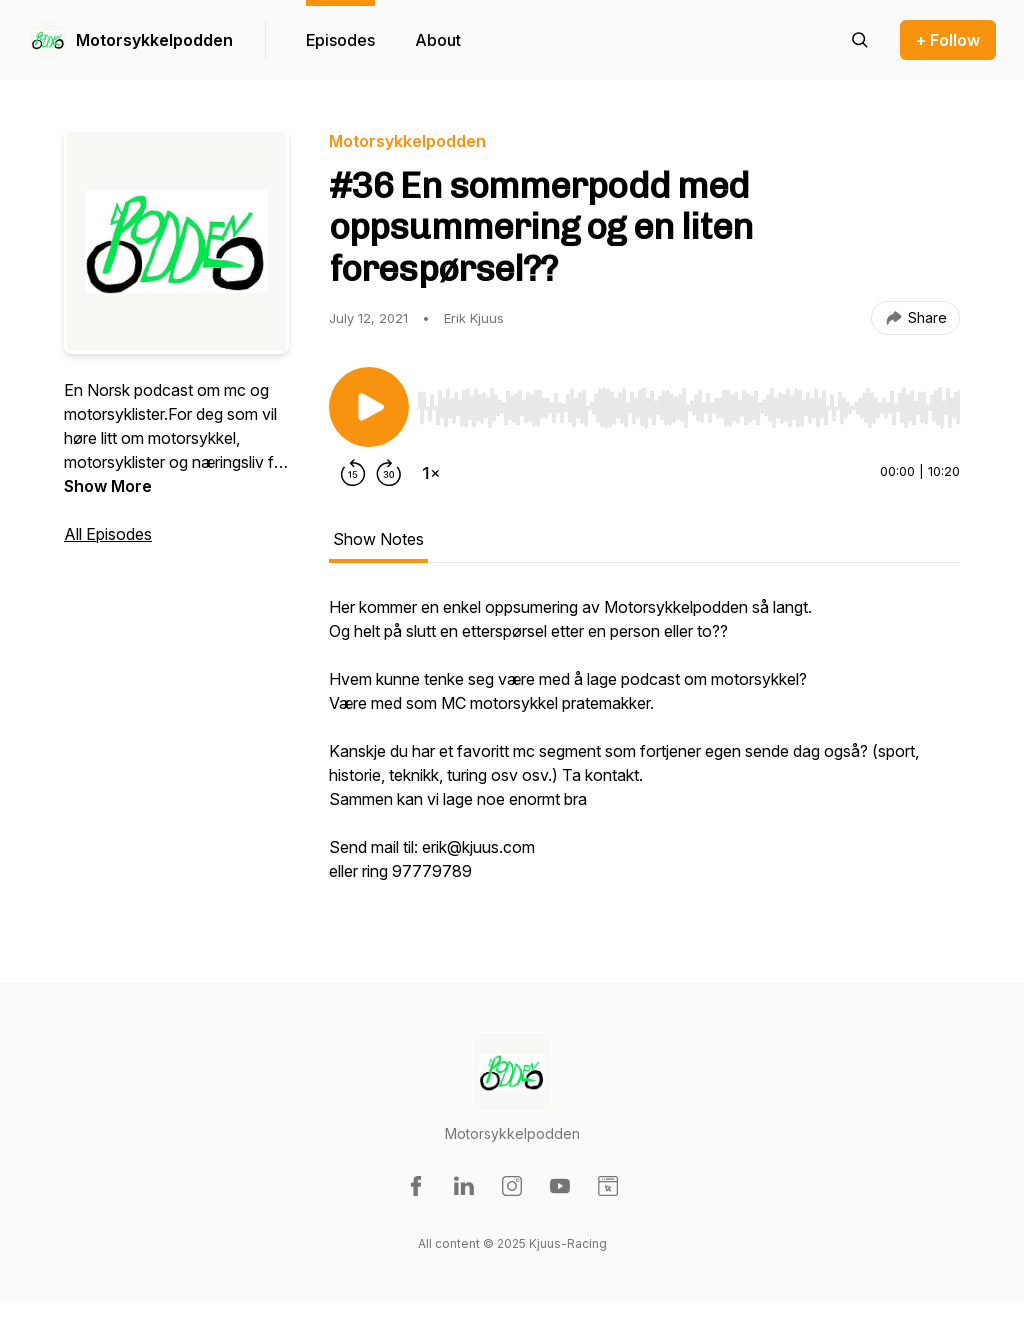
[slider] (688, 408)
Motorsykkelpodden (154, 40)
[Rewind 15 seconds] (353, 473)
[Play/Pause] (369, 407)
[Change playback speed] (431, 473)
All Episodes (108, 534)
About (438, 40)
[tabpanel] (644, 749)
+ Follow (948, 40)
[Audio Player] (688, 402)
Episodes (340, 40)
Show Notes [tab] (378, 539)
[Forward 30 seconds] (389, 473)
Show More (108, 486)
